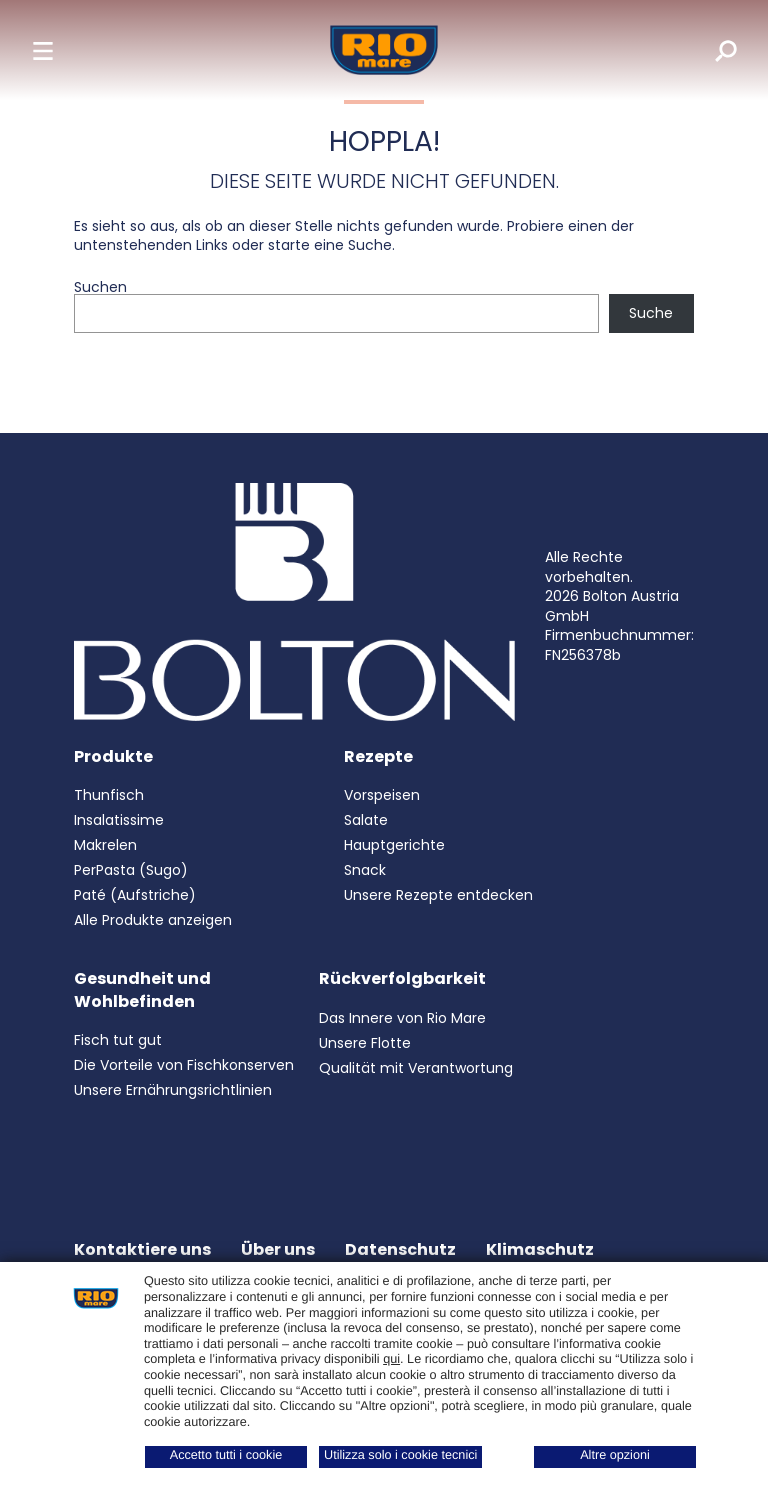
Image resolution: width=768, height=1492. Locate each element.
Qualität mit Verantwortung (416, 1068)
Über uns (278, 1249)
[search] (712, 50)
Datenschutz (400, 1249)
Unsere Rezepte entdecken (438, 895)
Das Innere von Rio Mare (402, 1018)
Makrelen (105, 845)
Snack (365, 870)
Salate (366, 820)
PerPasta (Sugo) (131, 870)
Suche (651, 313)
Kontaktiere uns (142, 1249)
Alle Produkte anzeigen (153, 920)
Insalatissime (119, 820)
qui (391, 1359)
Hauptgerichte (394, 845)
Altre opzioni (615, 1455)
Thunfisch (109, 795)
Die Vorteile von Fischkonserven (184, 1065)
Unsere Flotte (365, 1043)
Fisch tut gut (118, 1040)
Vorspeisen (382, 795)
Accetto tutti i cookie (226, 1455)
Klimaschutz (540, 1249)
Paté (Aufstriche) (135, 895)
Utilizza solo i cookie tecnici (400, 1455)
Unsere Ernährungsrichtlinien (173, 1090)
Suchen (100, 287)
